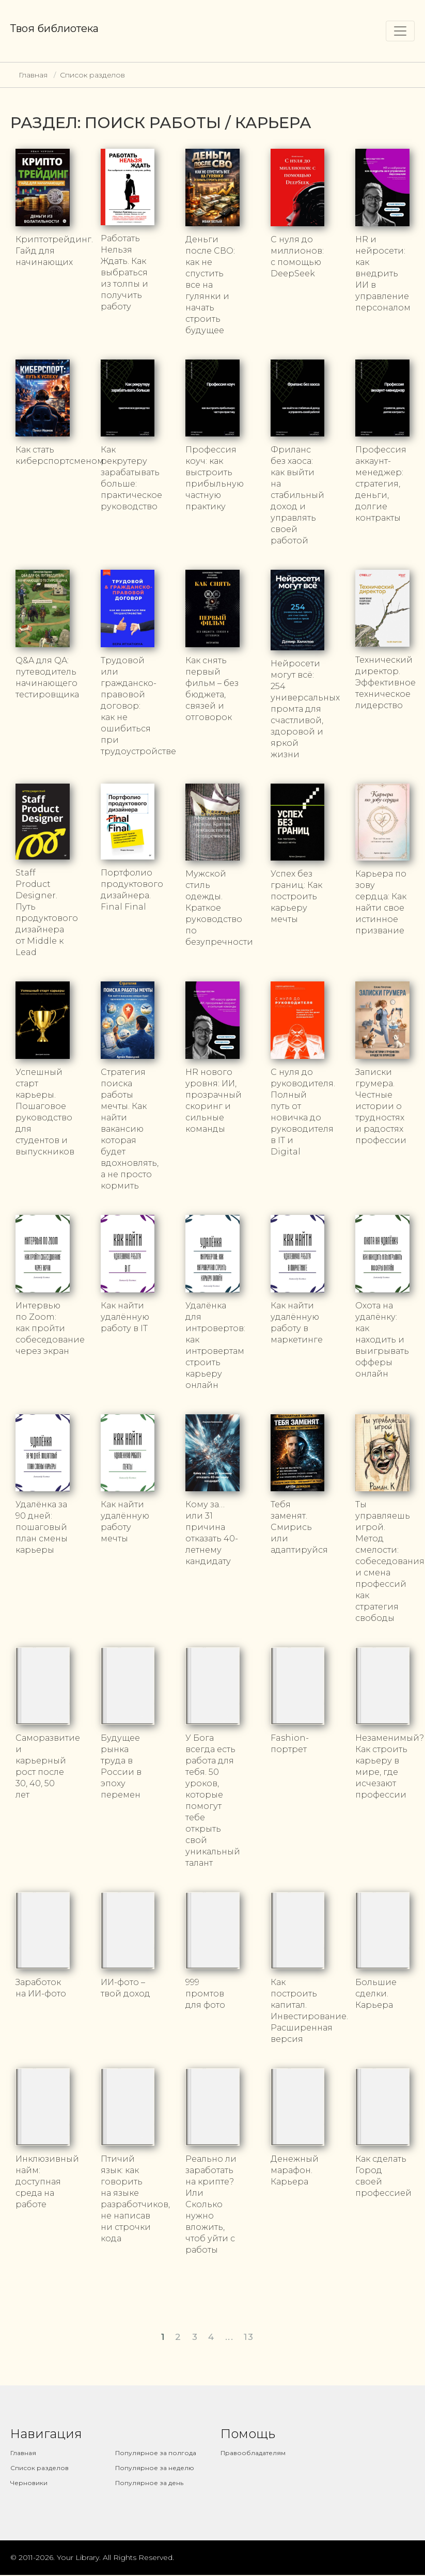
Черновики (29, 2483)
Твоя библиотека (54, 28)
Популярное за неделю (154, 2468)
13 (249, 2337)
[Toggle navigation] (400, 31)
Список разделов (92, 75)
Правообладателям (253, 2453)
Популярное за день (149, 2483)
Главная (33, 75)
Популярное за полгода (155, 2453)
